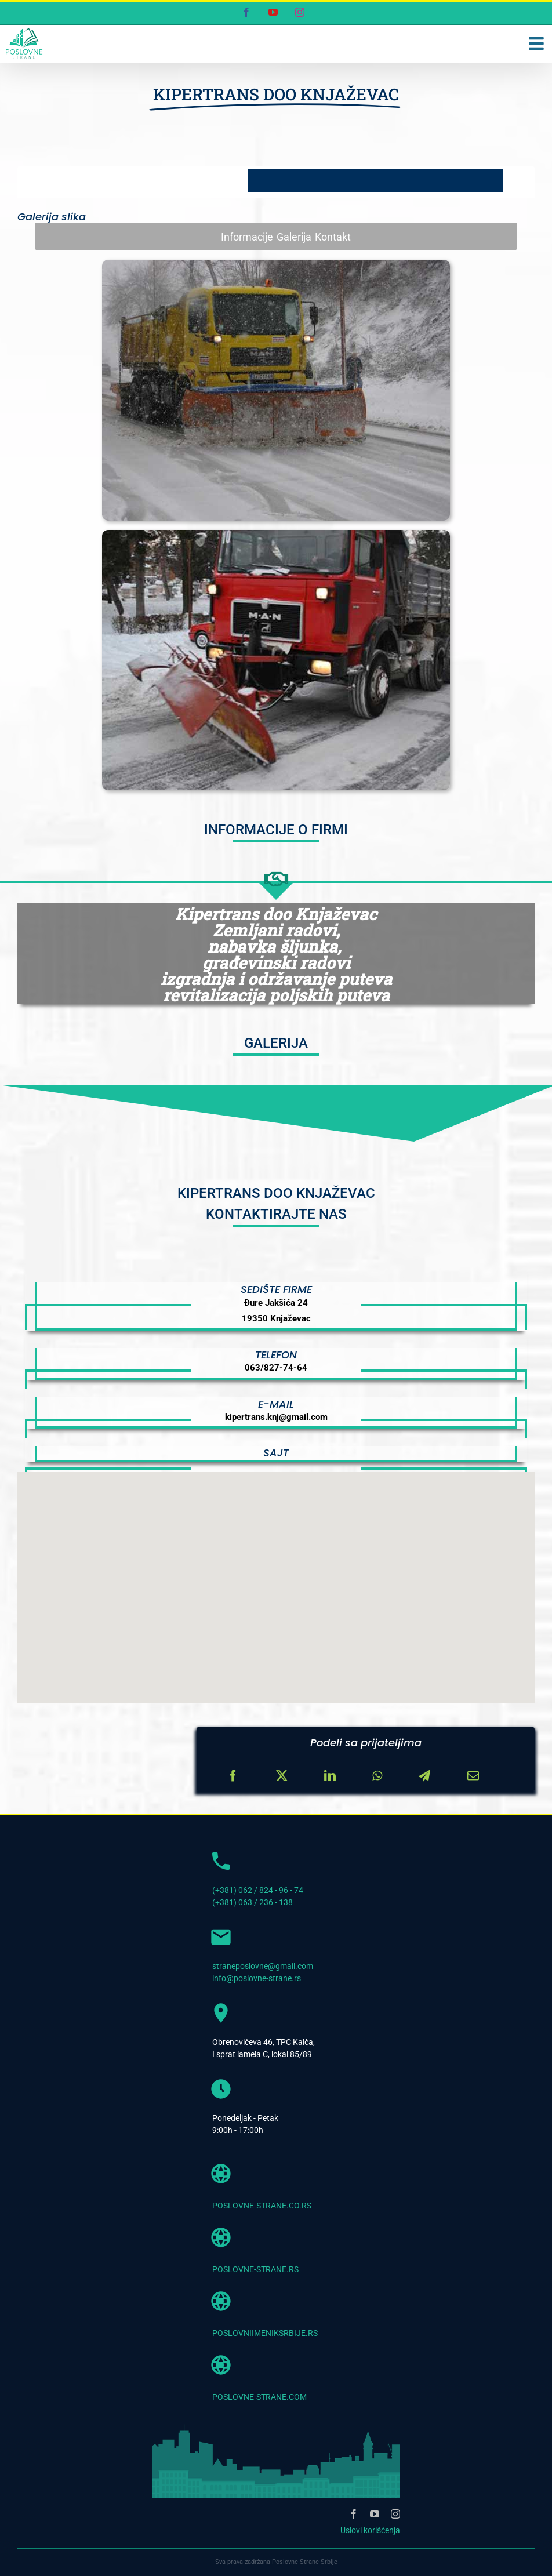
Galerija (294, 237)
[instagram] (395, 2514)
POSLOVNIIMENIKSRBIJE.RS (265, 2333)
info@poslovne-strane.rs (256, 1978)
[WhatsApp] (377, 1776)
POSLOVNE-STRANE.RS (255, 2269)
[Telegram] (424, 1776)
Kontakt (333, 237)
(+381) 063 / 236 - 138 (252, 1902)
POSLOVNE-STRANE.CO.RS (261, 2205)
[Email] (473, 1776)
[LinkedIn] (330, 1776)
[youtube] (374, 2514)
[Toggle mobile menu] (537, 43)
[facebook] (353, 2514)
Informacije (247, 237)
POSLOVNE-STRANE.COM (259, 2396)
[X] (281, 1776)
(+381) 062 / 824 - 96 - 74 (257, 1890)
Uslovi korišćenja (370, 2530)
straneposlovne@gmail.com (262, 1966)
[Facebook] (233, 1776)
